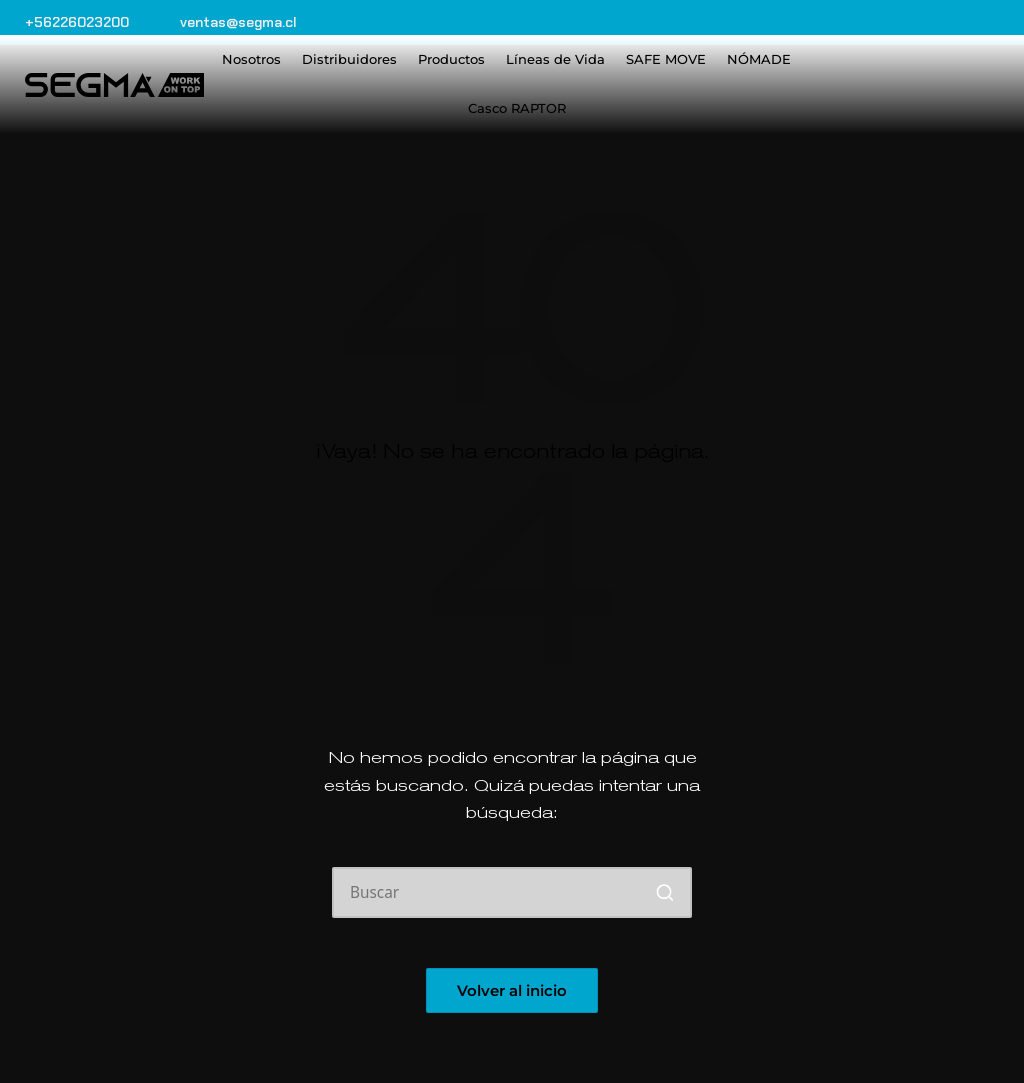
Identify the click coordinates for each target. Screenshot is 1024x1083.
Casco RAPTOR (517, 108)
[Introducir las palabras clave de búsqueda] (512, 892)
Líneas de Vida (555, 59)
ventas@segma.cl (238, 22)
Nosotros (251, 59)
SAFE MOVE (666, 59)
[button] (664, 892)
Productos (451, 59)
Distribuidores (349, 59)
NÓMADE (759, 59)
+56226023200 (77, 22)
